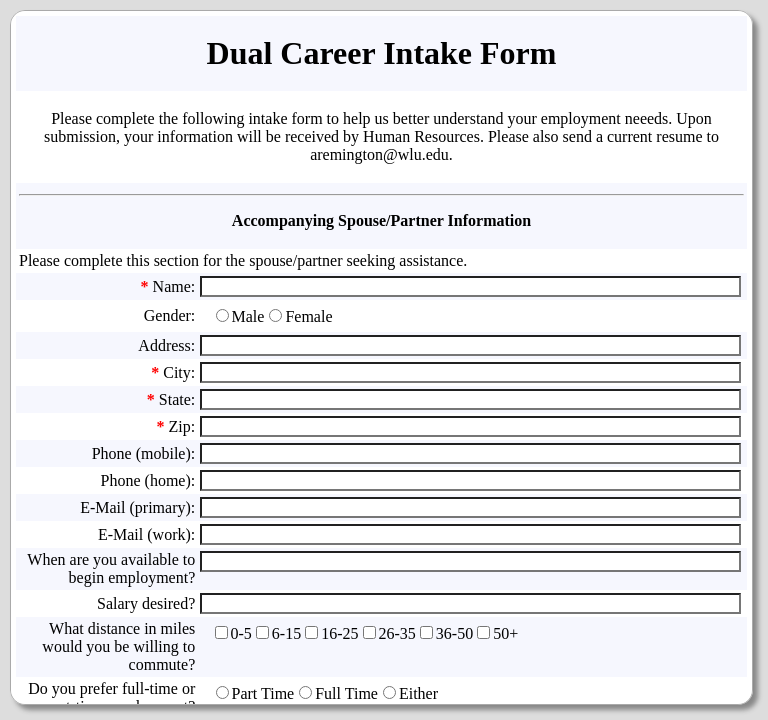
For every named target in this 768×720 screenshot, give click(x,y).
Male (248, 316)
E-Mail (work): (146, 534)
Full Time (346, 693)
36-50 (454, 633)
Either (418, 693)
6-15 (286, 633)
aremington (346, 154)
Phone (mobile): (144, 453)
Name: (174, 286)
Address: (166, 345)
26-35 (397, 633)
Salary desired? (146, 603)
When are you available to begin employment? (111, 568)
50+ (505, 633)
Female (308, 316)
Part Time (263, 693)
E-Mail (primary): (137, 507)
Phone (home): (148, 480)
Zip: (182, 426)
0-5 (241, 633)
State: (177, 399)
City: (179, 372)
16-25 (339, 633)
